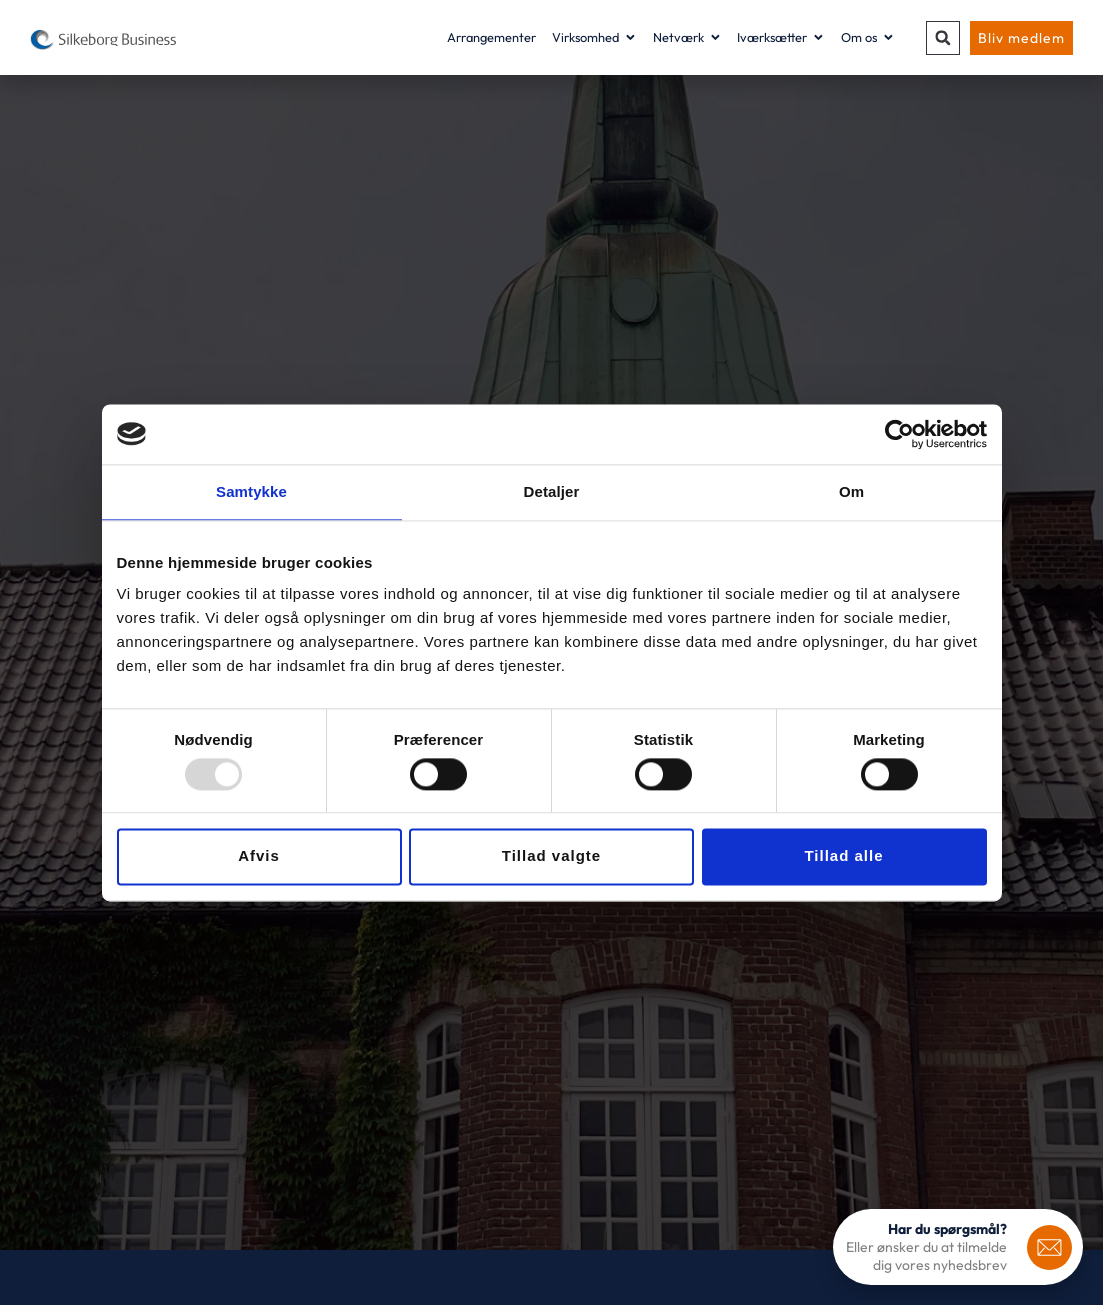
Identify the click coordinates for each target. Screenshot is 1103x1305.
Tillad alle (843, 856)
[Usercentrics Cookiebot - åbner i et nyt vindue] (899, 434)
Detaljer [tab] (552, 491)
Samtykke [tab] (251, 491)
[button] (943, 38)
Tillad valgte (551, 856)
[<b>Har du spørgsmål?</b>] (1049, 1247)
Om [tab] (851, 491)
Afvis (259, 856)
